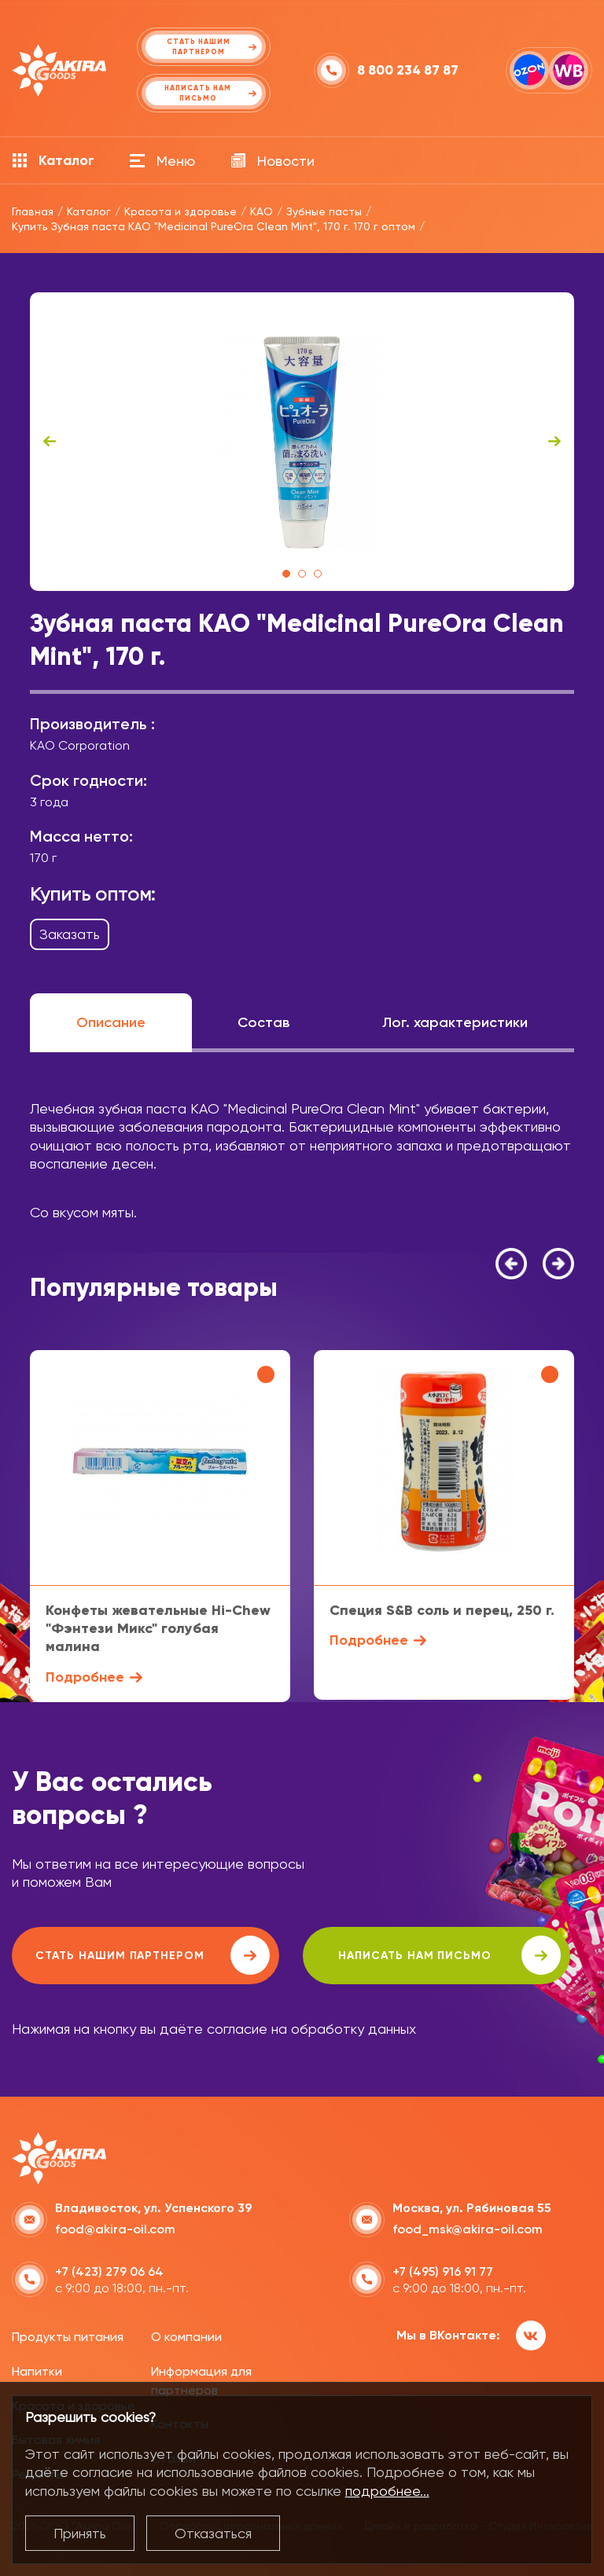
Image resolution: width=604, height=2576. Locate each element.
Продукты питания (67, 2336)
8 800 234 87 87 (408, 70)
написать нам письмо (449, 1955)
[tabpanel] (302, 442)
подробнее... (387, 2490)
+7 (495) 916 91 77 (442, 2271)
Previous (49, 441)
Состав (263, 1022)
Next (554, 441)
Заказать (69, 934)
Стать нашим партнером (152, 1955)
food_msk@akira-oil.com (467, 2229)
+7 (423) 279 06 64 (109, 2271)
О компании (186, 2336)
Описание (110, 1022)
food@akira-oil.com (115, 2229)
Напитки (37, 2371)
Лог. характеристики (455, 1022)
